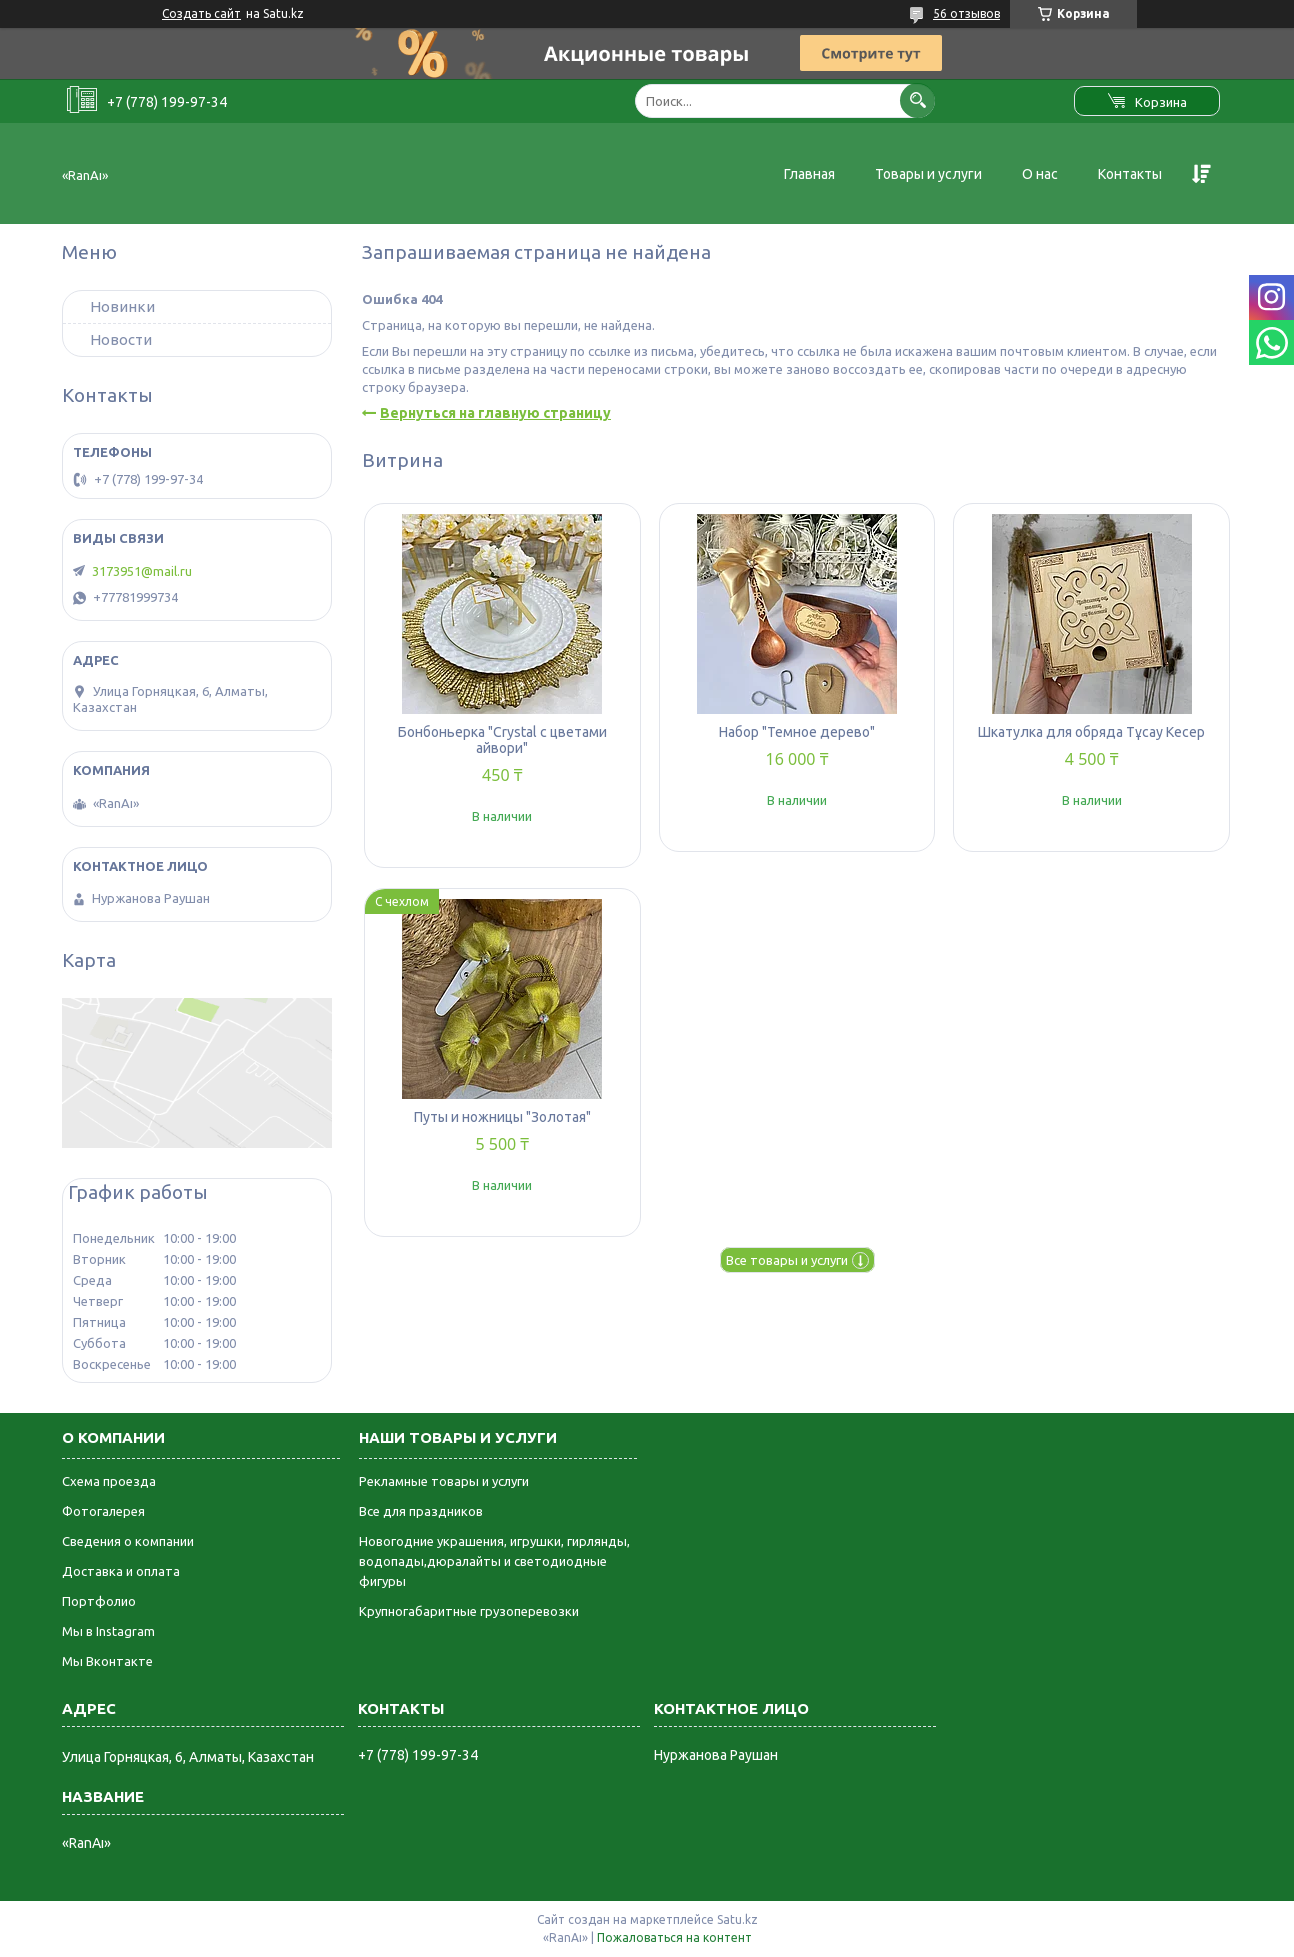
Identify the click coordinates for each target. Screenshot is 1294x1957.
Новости (121, 339)
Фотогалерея (103, 1511)
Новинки (122, 306)
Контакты (1130, 174)
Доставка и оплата (121, 1571)
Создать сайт (201, 13)
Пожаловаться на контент (674, 1937)
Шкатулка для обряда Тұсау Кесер (1091, 732)
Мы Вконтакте (107, 1661)
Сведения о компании (128, 1541)
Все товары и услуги (787, 1260)
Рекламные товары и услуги (444, 1481)
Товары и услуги (928, 174)
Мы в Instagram (108, 1631)
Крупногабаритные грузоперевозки (469, 1611)
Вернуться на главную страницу (495, 413)
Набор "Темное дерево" (797, 732)
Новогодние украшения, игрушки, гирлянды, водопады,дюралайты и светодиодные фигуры (494, 1561)
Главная (809, 174)
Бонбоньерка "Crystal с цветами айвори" (502, 740)
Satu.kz (737, 1919)
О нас (1040, 174)
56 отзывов (966, 13)
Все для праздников (421, 1511)
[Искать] (917, 100)
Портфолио (99, 1601)
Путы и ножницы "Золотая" (502, 1117)
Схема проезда (109, 1481)
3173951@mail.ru (142, 571)
